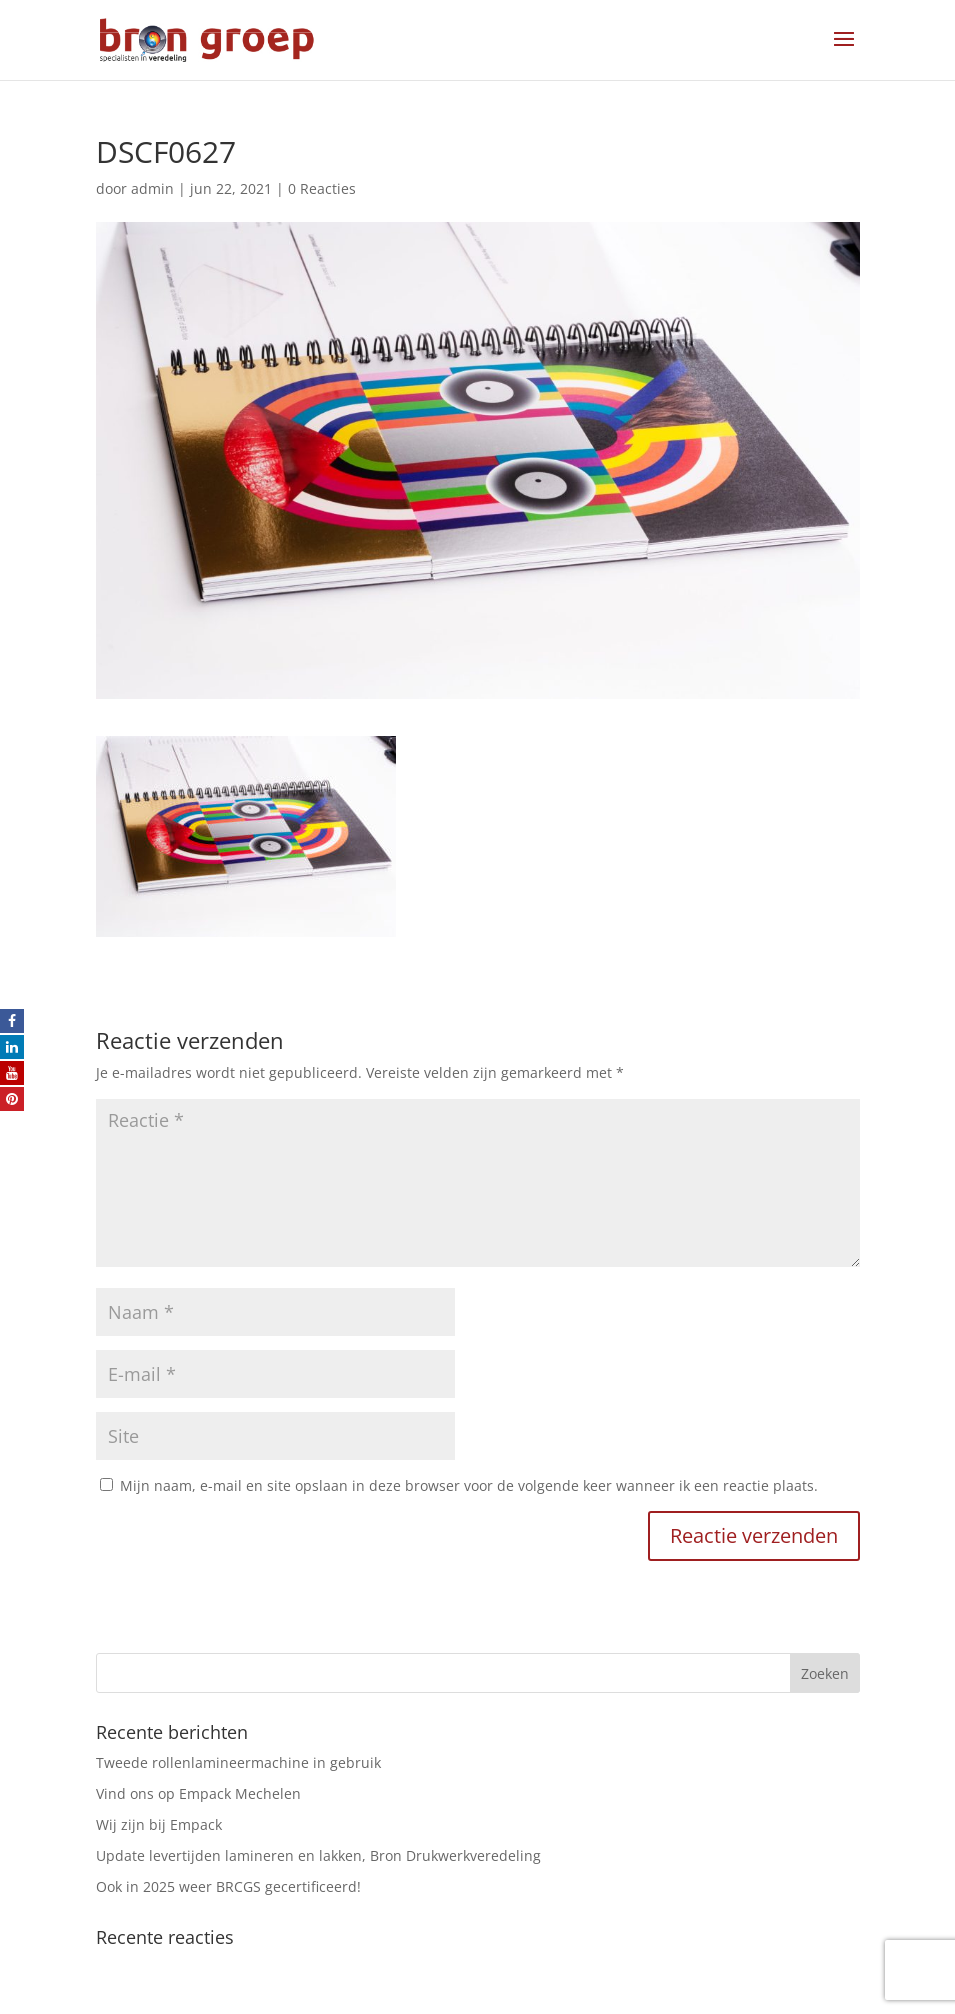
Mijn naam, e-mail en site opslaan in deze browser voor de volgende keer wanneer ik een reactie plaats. (469, 1485)
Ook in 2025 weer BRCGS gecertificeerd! (228, 1886)
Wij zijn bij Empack (159, 1824)
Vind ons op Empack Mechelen (198, 1793)
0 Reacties (322, 188)
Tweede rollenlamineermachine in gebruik (238, 1762)
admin (152, 188)
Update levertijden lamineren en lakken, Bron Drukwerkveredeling (318, 1855)
